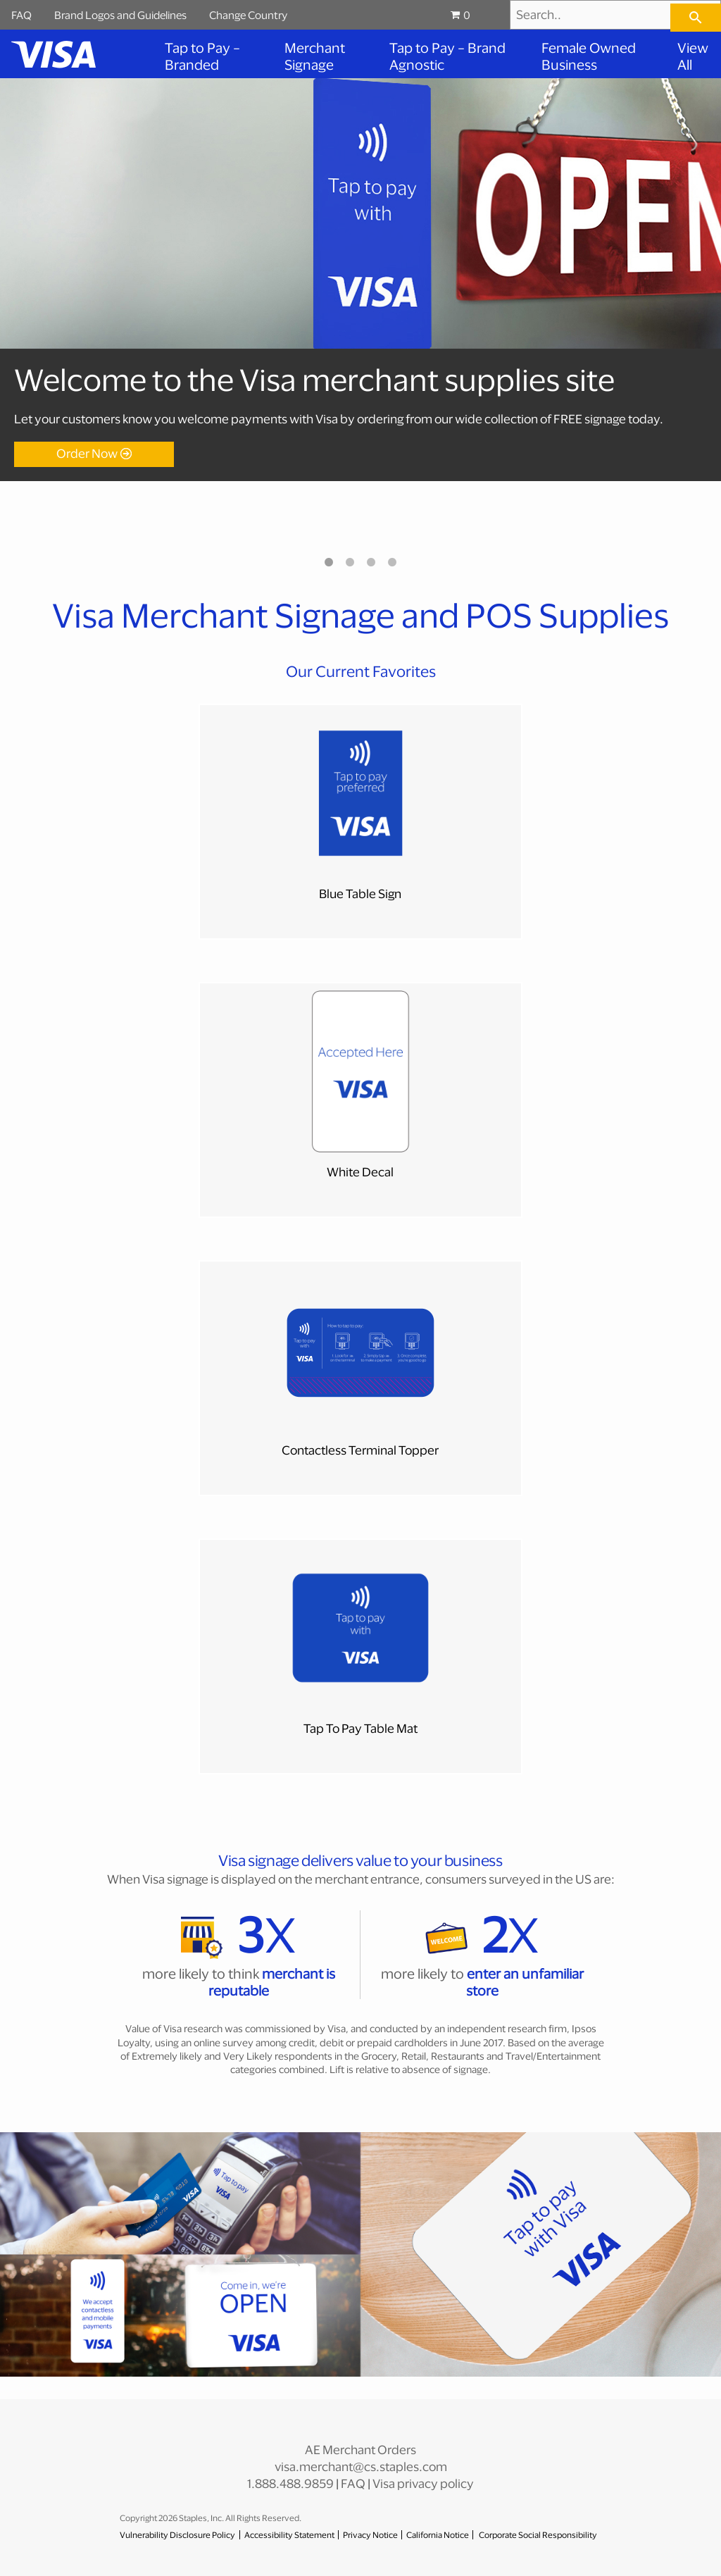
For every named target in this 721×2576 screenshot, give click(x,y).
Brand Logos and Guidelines (120, 14)
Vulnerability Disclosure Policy (177, 2534)
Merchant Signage (314, 56)
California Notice (437, 2534)
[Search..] (615, 15)
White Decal (360, 1171)
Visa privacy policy (423, 2483)
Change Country (248, 14)
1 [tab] (329, 562)
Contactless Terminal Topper (360, 1450)
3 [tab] (371, 562)
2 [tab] (350, 562)
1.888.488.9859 (290, 2483)
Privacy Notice (370, 2534)
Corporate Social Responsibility (538, 2534)
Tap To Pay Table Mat (360, 1728)
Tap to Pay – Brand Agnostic (447, 56)
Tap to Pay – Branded (202, 56)
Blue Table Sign (360, 893)
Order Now (87, 453)
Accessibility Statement (289, 2534)
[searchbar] (695, 18)
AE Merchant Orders (360, 2449)
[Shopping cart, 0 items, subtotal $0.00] (475, 14)
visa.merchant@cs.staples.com (361, 2466)
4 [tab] (392, 562)
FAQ (21, 14)
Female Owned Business (588, 56)
